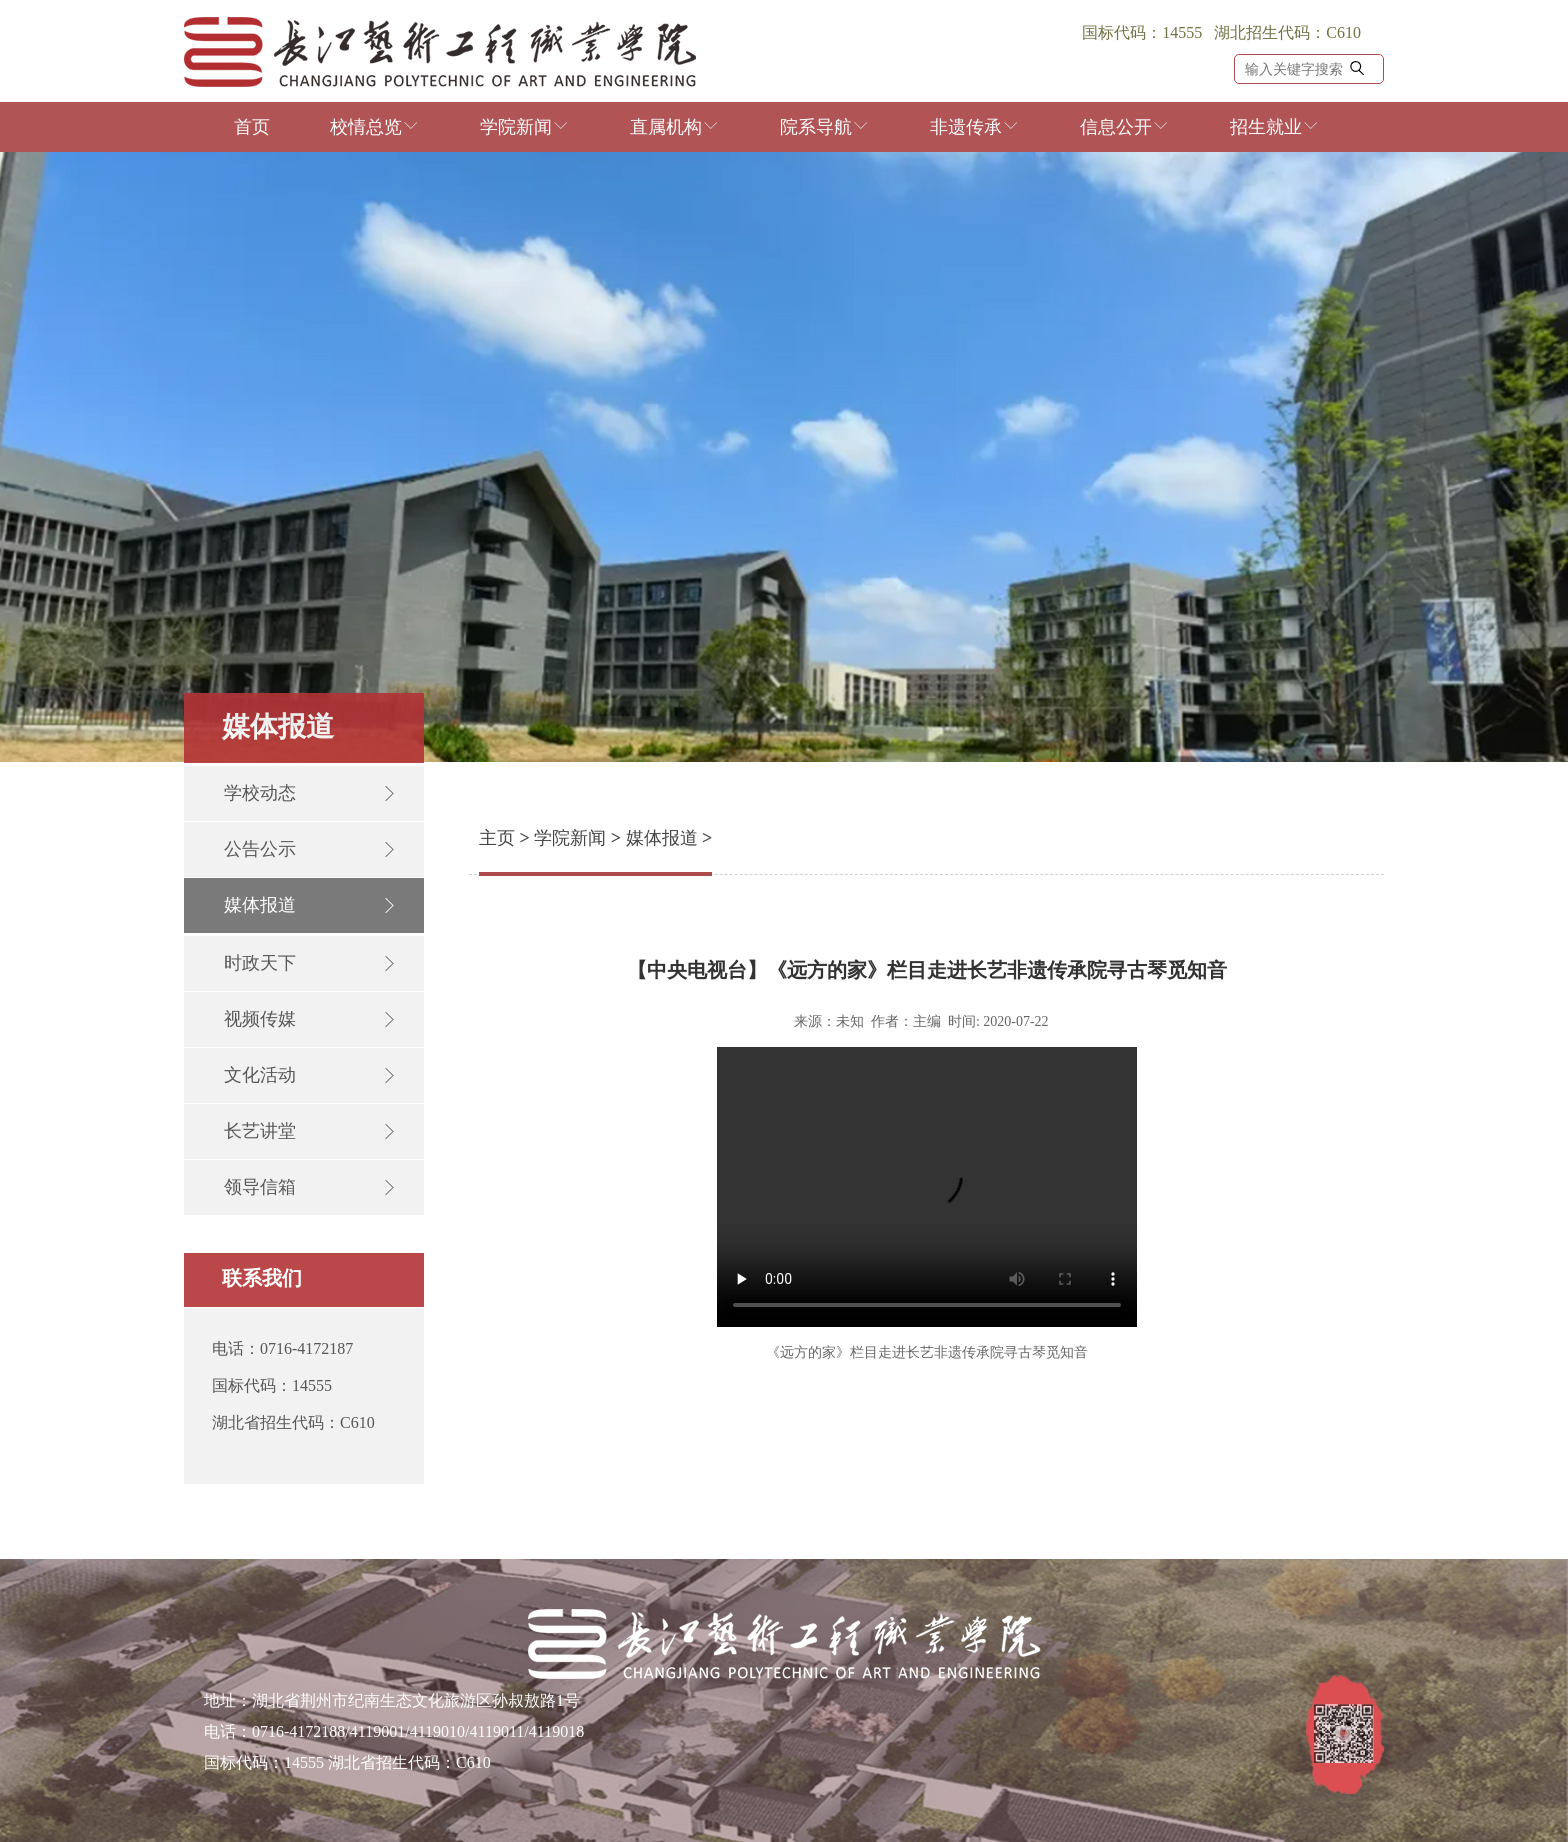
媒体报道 (662, 838)
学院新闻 (525, 127)
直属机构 (675, 127)
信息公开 (1125, 127)
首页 (252, 127)
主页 (497, 838)
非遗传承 (975, 127)
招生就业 (1275, 127)
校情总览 (375, 127)
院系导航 (825, 127)
